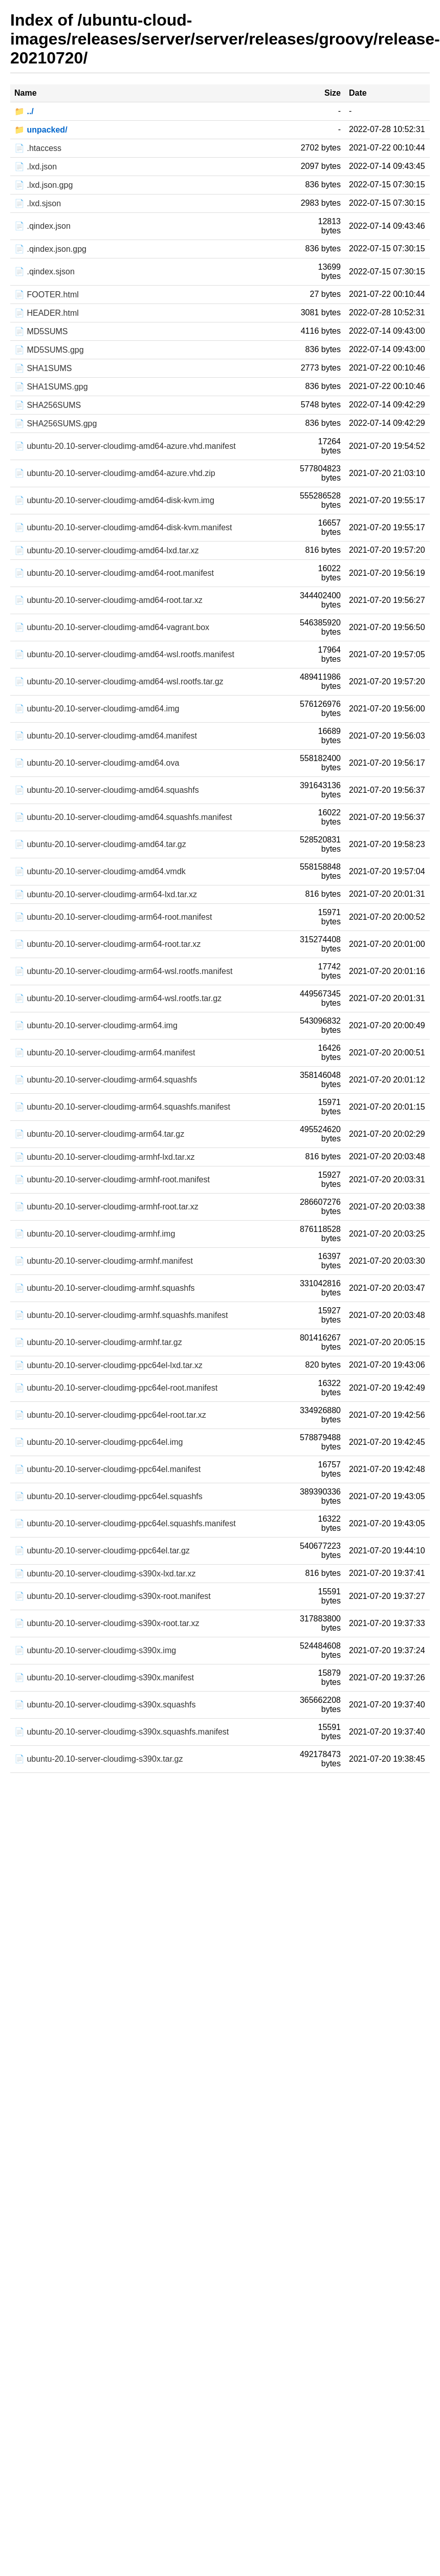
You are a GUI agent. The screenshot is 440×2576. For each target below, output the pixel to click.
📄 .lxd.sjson (37, 203)
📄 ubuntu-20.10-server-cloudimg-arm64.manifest (104, 1052)
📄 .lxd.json (35, 166)
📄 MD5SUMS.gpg (49, 349)
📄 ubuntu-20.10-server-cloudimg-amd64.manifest (105, 735)
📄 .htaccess (37, 148)
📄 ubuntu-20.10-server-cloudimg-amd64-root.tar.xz (108, 600)
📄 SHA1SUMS (43, 368)
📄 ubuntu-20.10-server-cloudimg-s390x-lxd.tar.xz (104, 1573)
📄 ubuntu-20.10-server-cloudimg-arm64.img (96, 1025)
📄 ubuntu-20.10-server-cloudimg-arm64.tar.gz (99, 1134)
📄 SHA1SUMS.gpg (51, 386)
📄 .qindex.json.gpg (50, 249)
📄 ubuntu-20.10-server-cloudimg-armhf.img (94, 1233)
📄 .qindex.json (42, 226)
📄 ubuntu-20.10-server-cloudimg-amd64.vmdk (100, 871)
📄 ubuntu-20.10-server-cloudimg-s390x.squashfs (104, 1704)
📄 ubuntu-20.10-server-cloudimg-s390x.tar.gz (98, 1759)
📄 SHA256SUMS (47, 405)
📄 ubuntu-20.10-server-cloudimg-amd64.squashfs (106, 790)
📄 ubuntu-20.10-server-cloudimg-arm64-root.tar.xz (107, 944)
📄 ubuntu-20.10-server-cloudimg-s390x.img (95, 1650)
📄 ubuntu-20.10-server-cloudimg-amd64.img (96, 708)
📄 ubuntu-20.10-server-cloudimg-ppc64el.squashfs (108, 1496)
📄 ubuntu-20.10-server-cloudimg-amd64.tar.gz (100, 844)
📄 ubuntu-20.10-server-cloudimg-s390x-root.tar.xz (107, 1623)
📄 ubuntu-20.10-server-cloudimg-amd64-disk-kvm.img (114, 500)
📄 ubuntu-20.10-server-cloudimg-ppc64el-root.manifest (115, 1387)
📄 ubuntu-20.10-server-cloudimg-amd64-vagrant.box (111, 627)
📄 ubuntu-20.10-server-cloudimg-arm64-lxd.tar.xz (105, 894)
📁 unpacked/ (41, 129)
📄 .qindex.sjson (44, 271)
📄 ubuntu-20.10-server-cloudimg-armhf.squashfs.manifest (121, 1315)
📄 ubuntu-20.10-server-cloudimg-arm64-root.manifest (113, 917)
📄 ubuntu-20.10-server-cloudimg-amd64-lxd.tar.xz (106, 550)
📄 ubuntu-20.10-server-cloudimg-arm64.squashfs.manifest (122, 1106)
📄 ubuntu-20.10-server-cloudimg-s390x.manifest (104, 1677)
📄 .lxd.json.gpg (43, 185)
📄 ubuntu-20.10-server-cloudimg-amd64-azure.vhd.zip (114, 473)
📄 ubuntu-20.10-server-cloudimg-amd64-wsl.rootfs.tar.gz (119, 681)
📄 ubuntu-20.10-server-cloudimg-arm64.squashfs (105, 1079)
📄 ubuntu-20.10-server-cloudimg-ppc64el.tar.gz (102, 1550)
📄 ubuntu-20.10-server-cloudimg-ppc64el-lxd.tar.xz (108, 1365)
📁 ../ (24, 111)
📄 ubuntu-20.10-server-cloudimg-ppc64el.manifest (107, 1469)
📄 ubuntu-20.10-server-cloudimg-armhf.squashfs (104, 1288)
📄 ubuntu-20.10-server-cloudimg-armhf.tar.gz (98, 1342)
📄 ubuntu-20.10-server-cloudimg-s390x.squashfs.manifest (121, 1731)
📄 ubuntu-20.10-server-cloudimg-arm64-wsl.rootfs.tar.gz (118, 998)
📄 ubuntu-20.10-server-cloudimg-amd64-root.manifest (114, 573)
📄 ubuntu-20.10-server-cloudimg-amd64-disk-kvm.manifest (123, 527)
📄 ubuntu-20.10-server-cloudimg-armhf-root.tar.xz (106, 1206)
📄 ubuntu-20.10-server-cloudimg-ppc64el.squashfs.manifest (125, 1523)
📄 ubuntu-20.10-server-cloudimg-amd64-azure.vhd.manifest (125, 446)
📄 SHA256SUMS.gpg (55, 423)
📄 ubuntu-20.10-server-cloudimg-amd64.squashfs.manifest (123, 817)
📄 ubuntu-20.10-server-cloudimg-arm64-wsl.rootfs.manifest (123, 971)
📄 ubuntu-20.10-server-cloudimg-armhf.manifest (103, 1261)
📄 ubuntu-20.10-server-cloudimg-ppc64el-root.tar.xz (110, 1415)
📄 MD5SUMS (41, 331)
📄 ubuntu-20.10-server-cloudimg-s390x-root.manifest (112, 1596)
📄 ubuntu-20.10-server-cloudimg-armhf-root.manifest (112, 1179)
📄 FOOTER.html (46, 294)
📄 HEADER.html (46, 313)
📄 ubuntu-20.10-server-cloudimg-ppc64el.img (98, 1442)
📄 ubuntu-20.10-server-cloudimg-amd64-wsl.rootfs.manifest (124, 654)
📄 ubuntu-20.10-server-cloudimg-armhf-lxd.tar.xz (104, 1157)
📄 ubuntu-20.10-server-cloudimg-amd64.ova (96, 763)
